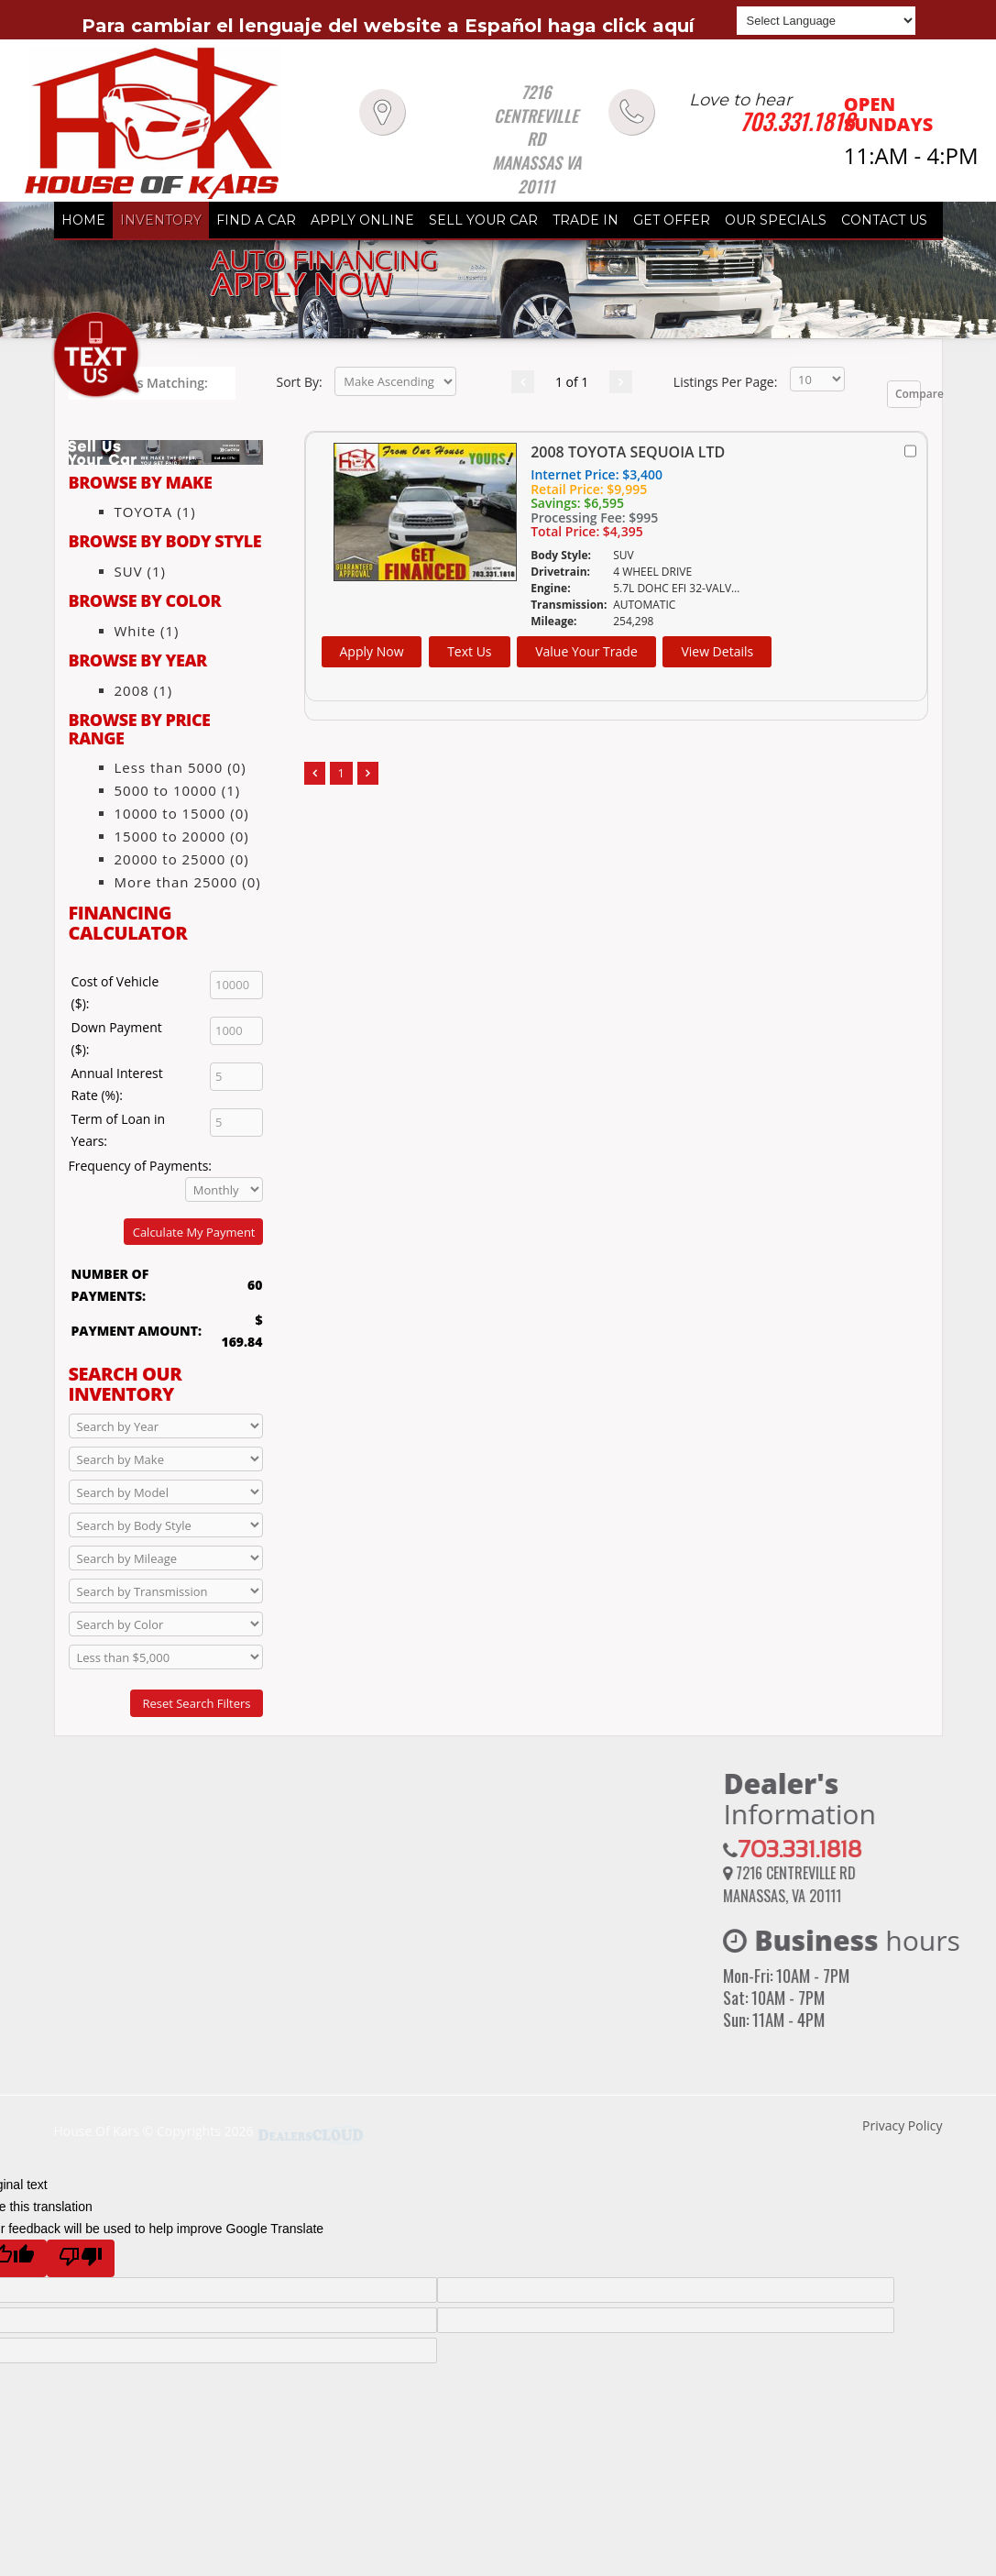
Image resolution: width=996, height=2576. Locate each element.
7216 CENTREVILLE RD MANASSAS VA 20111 (536, 139)
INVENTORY (161, 220)
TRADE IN (585, 220)
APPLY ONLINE (362, 220)
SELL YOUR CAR (483, 220)
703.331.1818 (797, 121)
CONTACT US (884, 220)
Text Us (469, 651)
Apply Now (372, 651)
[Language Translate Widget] (826, 20)
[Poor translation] (81, 2258)
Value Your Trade (586, 651)
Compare (908, 394)
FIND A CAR (256, 220)
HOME (83, 220)
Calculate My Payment (194, 1232)
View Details (717, 651)
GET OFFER (671, 220)
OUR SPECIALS (775, 220)
